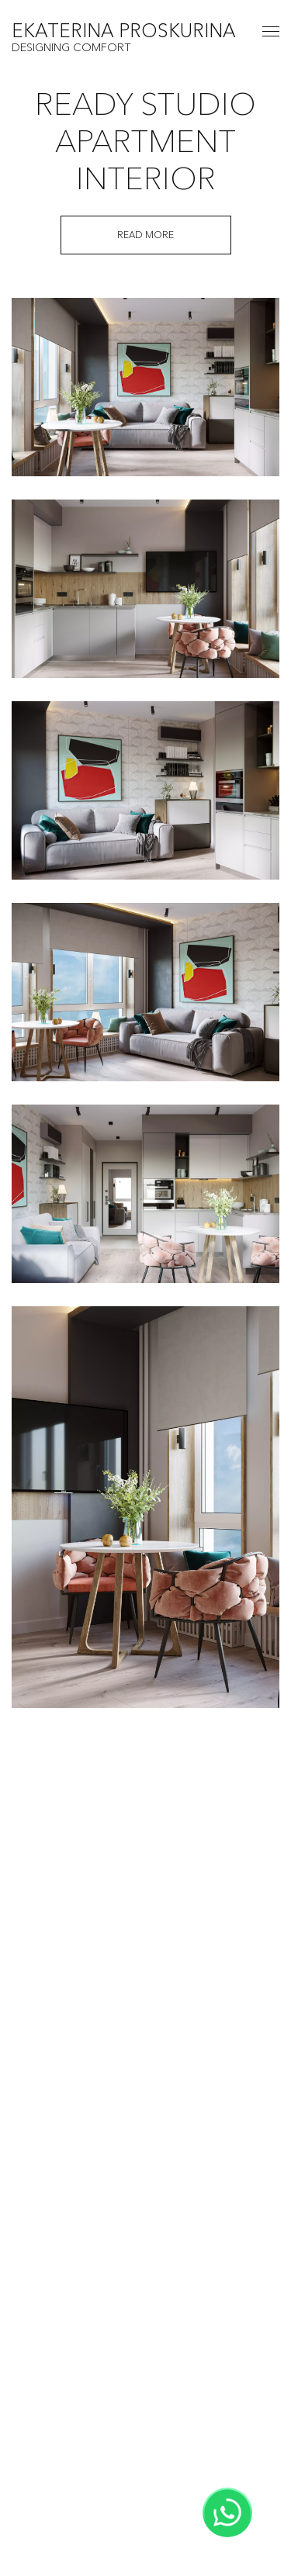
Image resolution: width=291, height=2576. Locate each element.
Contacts (145, 2419)
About (146, 2299)
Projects (145, 2323)
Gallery (146, 2347)
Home (146, 2275)
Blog (145, 2395)
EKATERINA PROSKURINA (124, 32)
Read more (145, 234)
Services (146, 2371)
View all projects (146, 2177)
